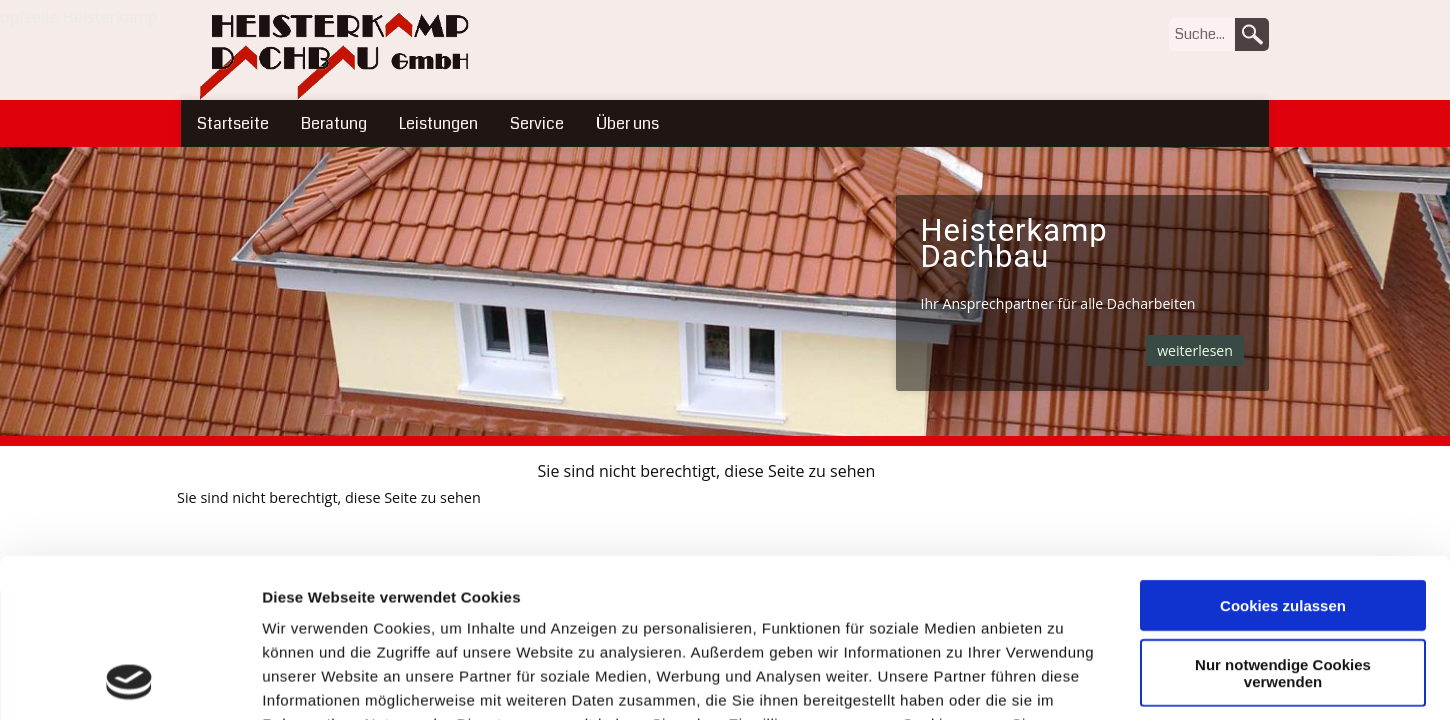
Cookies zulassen (1283, 456)
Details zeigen (1063, 680)
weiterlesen (1195, 350)
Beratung (334, 123)
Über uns (627, 123)
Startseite (233, 123)
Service (537, 123)
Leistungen (438, 123)
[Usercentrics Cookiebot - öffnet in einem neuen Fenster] (129, 681)
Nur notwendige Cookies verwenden (1283, 524)
